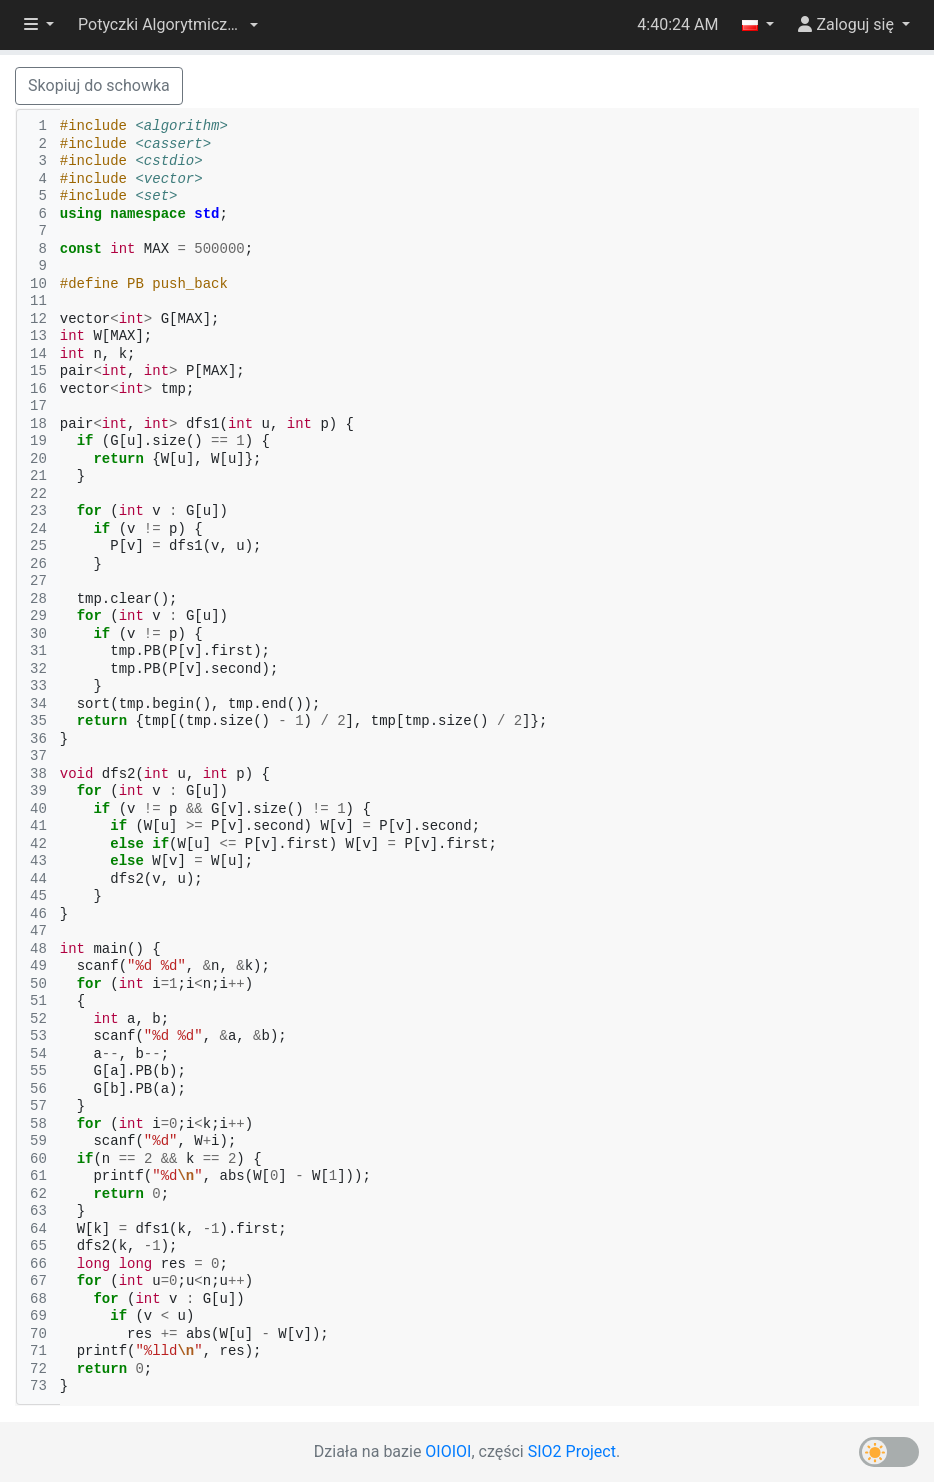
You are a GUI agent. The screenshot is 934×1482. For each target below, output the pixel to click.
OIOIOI (448, 1451)
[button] (168, 25)
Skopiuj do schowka (99, 85)
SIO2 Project (572, 1451)
